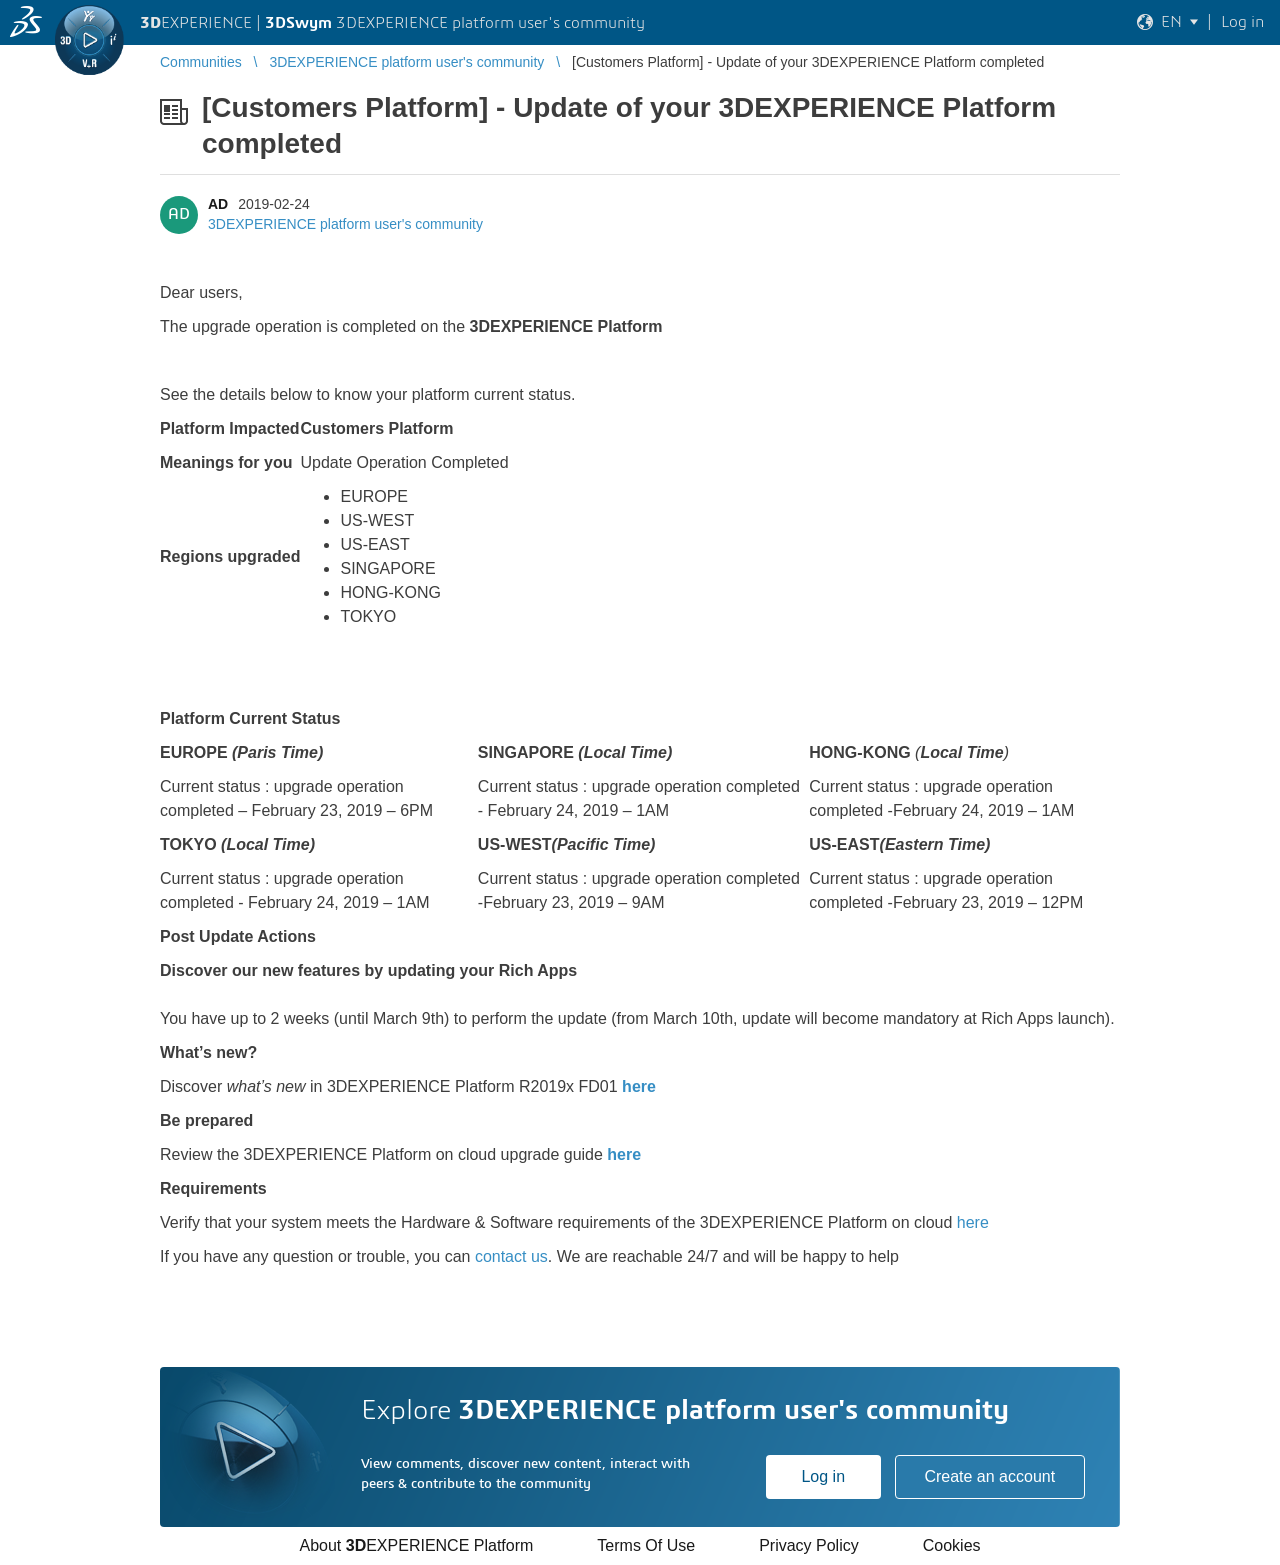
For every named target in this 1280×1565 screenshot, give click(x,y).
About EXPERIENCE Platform (416, 1545)
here (639, 1086)
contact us (511, 1256)
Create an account (989, 1476)
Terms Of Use (646, 1545)
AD (218, 204)
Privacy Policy (809, 1545)
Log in (823, 1476)
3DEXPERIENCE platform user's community (345, 224)
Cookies (952, 1545)
